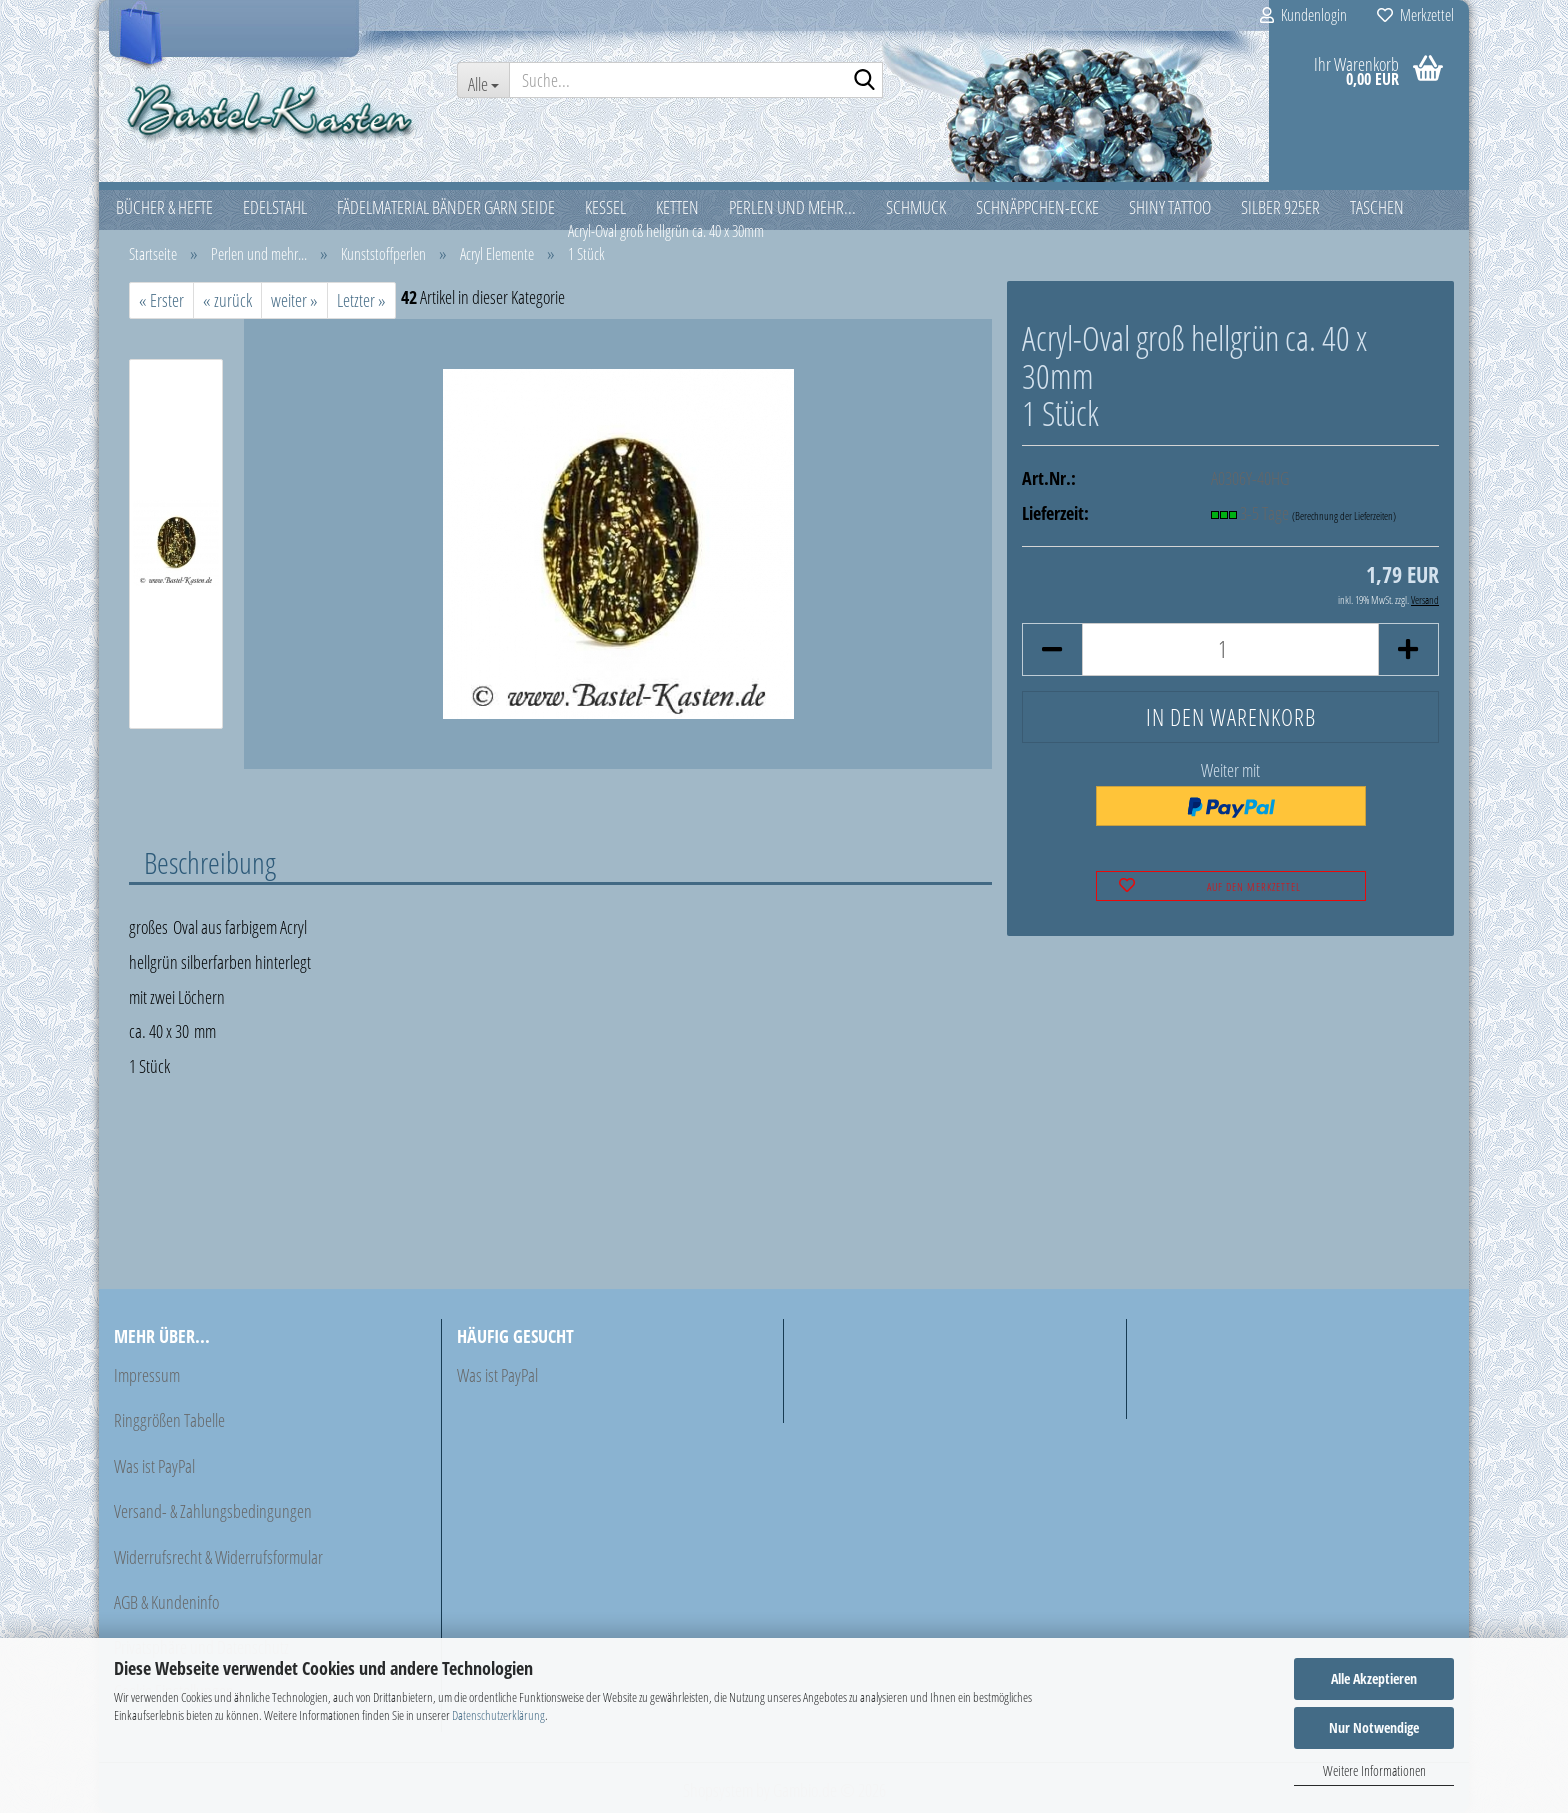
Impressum (147, 1375)
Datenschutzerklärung (498, 1715)
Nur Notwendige (1374, 1727)
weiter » (294, 300)
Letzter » (361, 300)
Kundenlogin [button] (1303, 15)
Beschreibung (210, 862)
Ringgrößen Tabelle (169, 1420)
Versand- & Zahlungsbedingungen (213, 1511)
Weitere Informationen (1374, 1770)
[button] (1052, 649)
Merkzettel (1415, 15)
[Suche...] (483, 80)
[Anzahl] (1230, 649)
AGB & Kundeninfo (166, 1602)
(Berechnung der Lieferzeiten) (1344, 515)
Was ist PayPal (154, 1466)
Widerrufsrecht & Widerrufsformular (218, 1557)
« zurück (227, 300)
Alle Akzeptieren (1374, 1678)
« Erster (161, 300)
